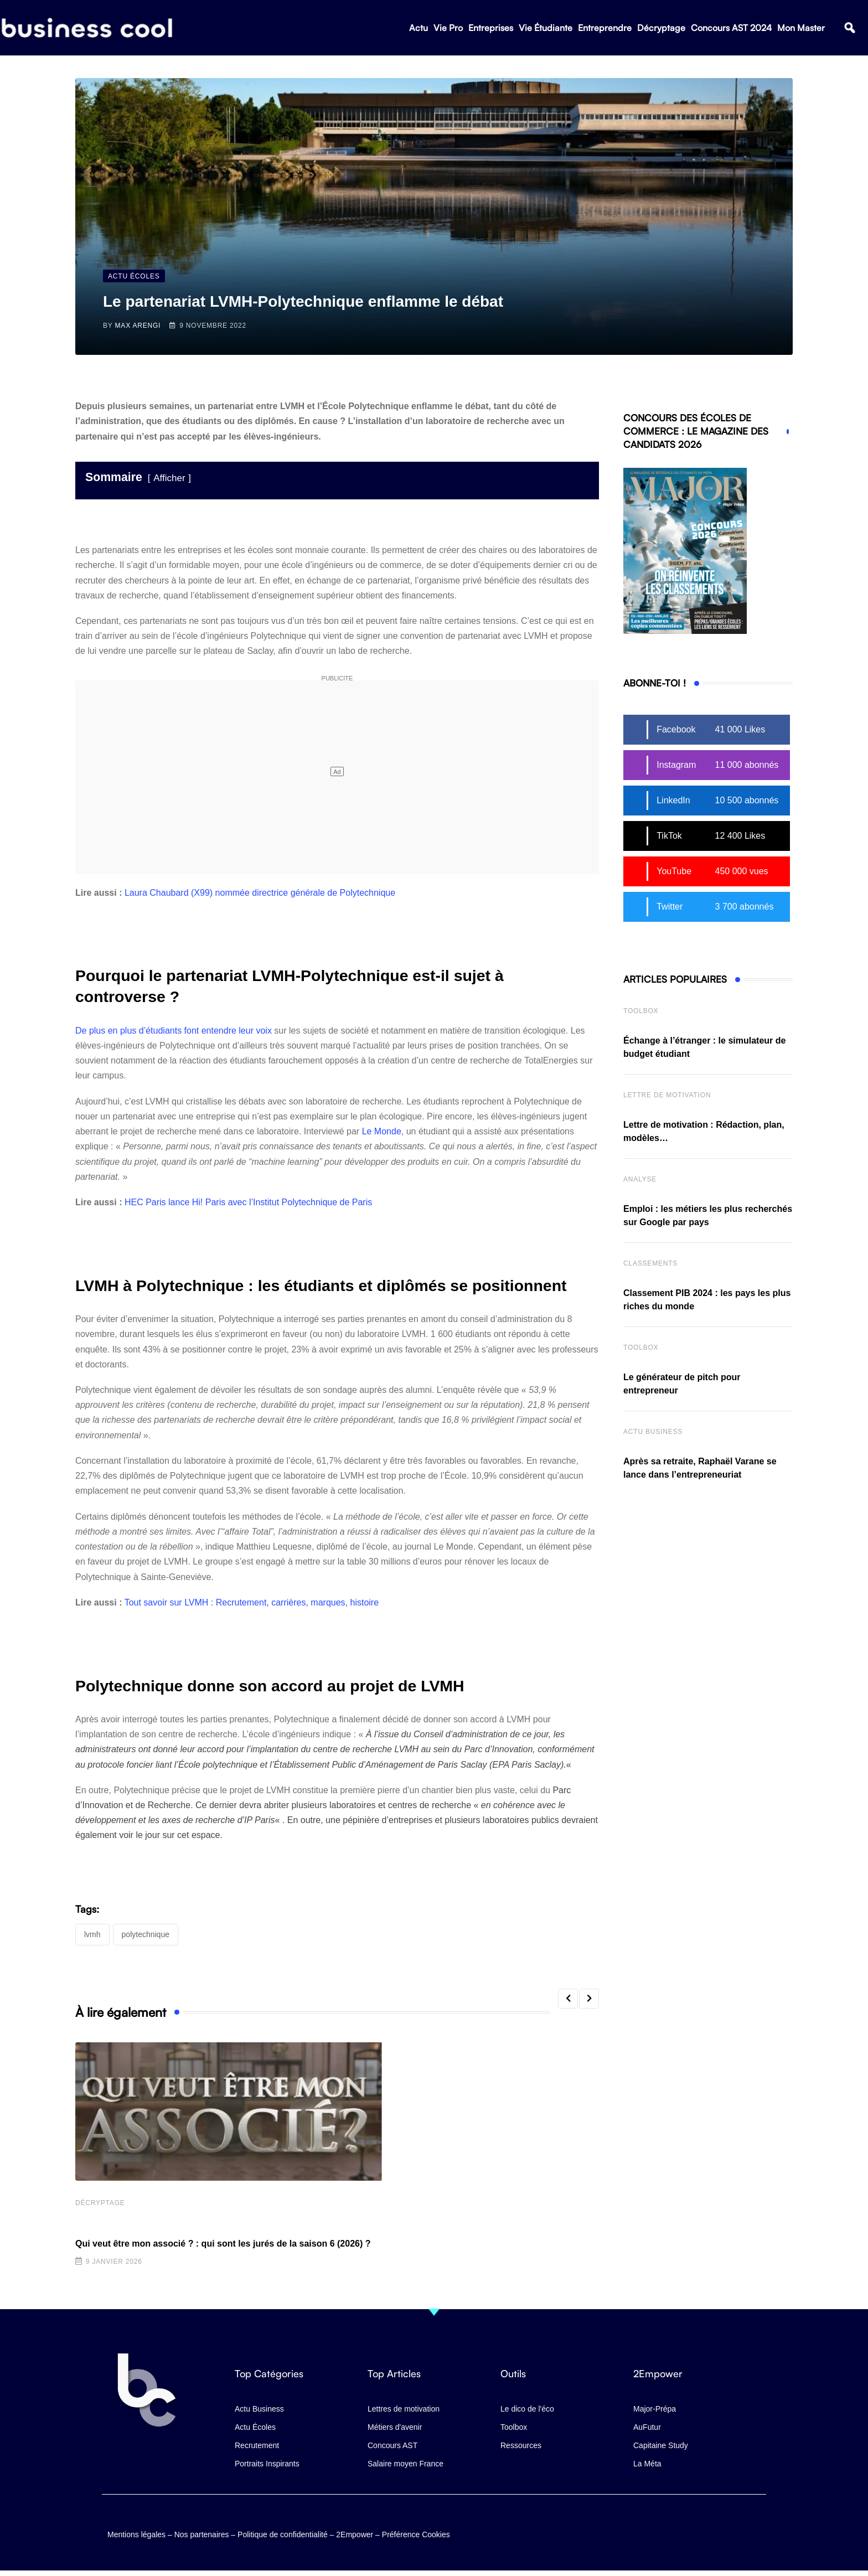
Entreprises (490, 27)
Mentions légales (136, 2534)
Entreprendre (605, 27)
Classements (650, 1263)
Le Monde (381, 1131)
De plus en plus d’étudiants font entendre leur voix (173, 1030)
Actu (418, 27)
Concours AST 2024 (731, 27)
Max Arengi (138, 325)
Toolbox (640, 1011)
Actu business (653, 1432)
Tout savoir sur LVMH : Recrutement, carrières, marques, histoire (252, 1602)
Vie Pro (448, 27)
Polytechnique (145, 1934)
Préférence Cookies (416, 2534)
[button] (849, 28)
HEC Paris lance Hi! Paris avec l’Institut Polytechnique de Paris (248, 1202)
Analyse (640, 1179)
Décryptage (661, 27)
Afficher (169, 478)
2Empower (354, 2534)
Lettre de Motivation (667, 1095)
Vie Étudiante (545, 27)
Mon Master (801, 27)
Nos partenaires (201, 2534)
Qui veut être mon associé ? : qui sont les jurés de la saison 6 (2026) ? (223, 2244)
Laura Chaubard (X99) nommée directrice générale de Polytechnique (260, 892)
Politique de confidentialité (282, 2534)
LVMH (92, 1934)
